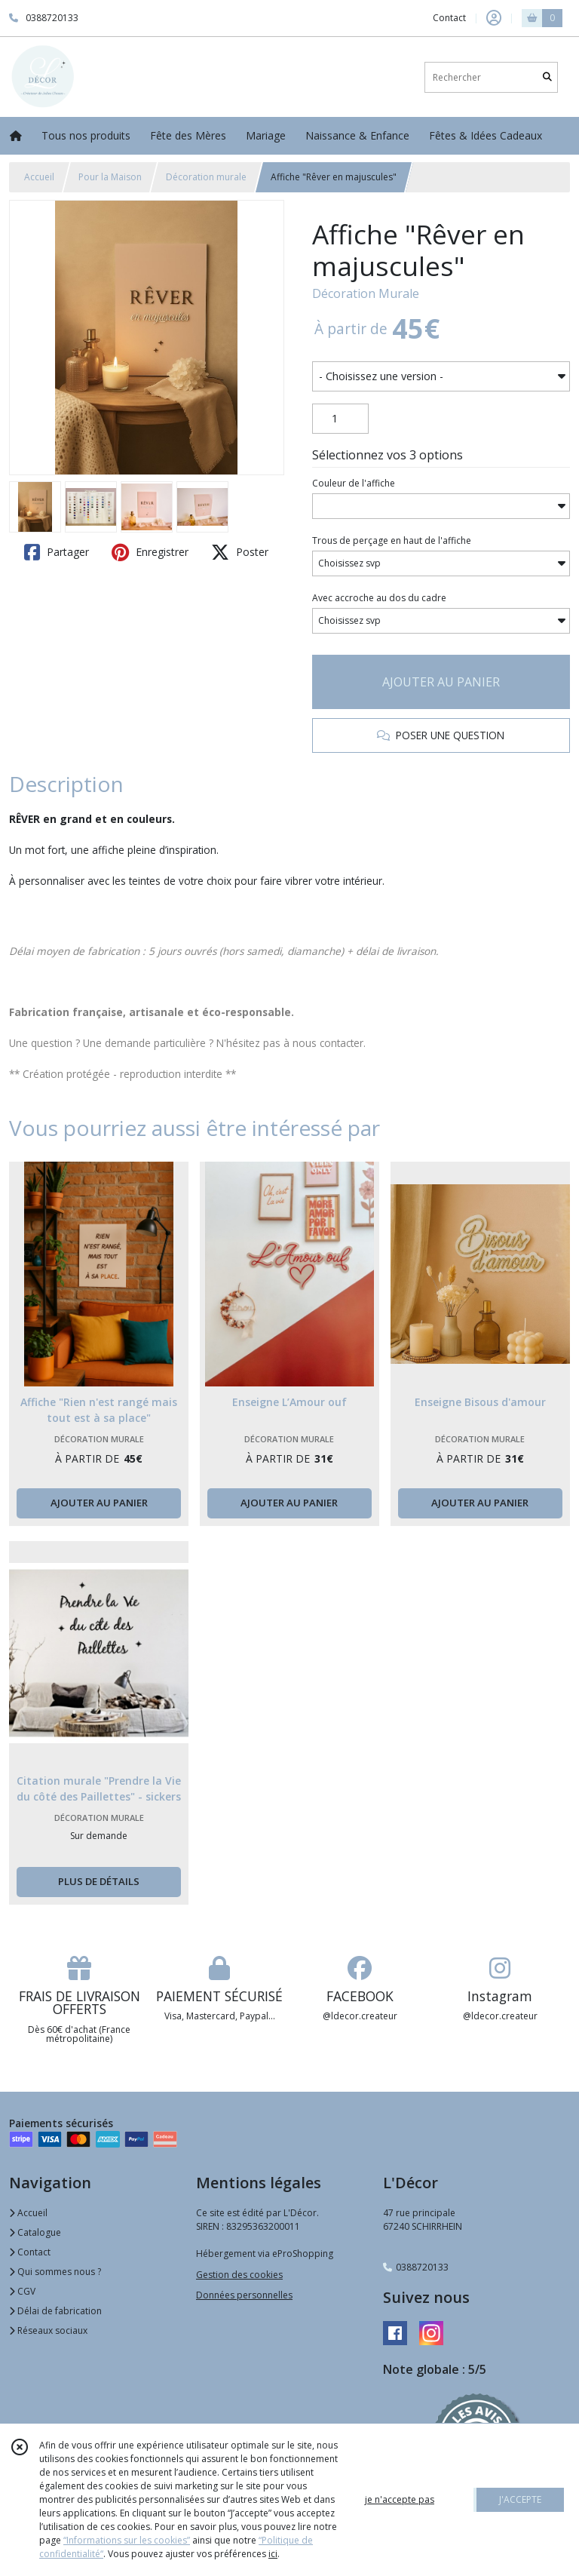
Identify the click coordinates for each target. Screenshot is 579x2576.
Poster (239, 552)
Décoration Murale (365, 293)
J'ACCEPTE (520, 2499)
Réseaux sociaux (48, 2330)
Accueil (39, 176)
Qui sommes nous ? (55, 2271)
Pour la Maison (110, 176)
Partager (56, 552)
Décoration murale (206, 176)
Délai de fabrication (55, 2310)
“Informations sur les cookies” (126, 2540)
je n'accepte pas (399, 2499)
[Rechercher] (547, 77)
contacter (341, 1043)
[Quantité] (340, 419)
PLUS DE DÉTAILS (98, 1881)
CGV (22, 2291)
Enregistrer (150, 552)
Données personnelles (244, 2295)
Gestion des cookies (239, 2274)
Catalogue (35, 2232)
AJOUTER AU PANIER (441, 682)
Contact (449, 17)
